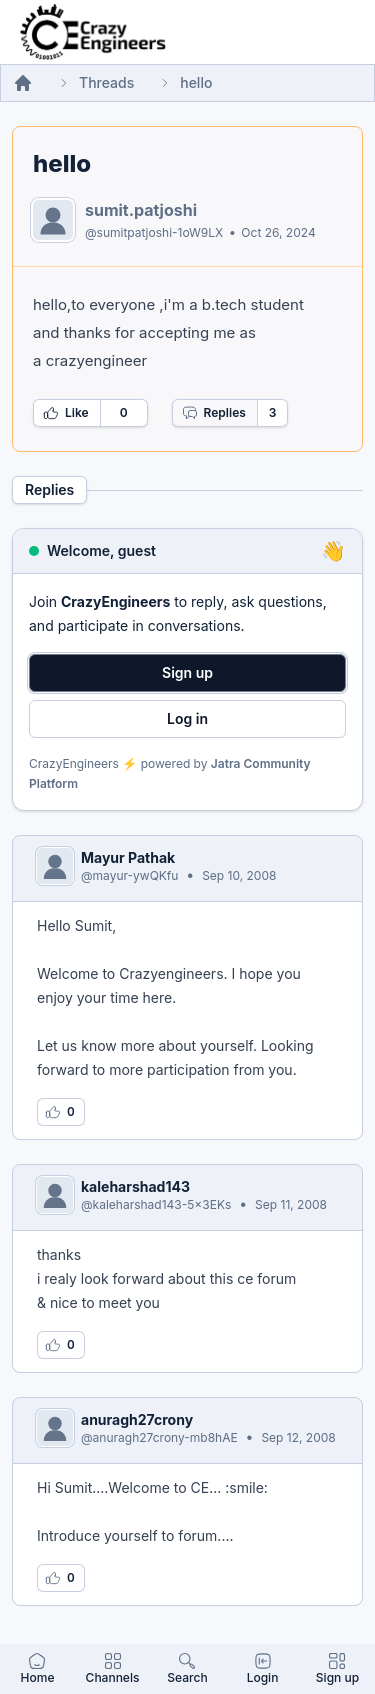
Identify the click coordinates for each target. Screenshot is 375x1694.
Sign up (187, 672)
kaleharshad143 (135, 1186)
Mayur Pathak (128, 857)
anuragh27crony (137, 1419)
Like (66, 413)
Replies (214, 413)
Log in (187, 718)
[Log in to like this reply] (61, 1112)
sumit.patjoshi (141, 210)
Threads (106, 82)
